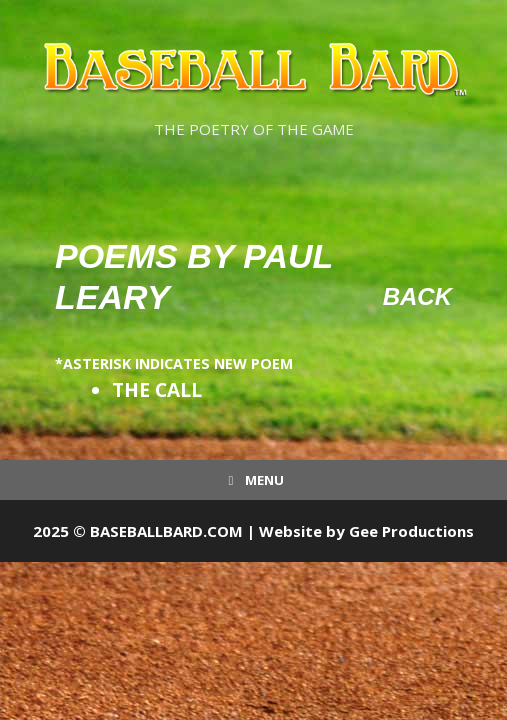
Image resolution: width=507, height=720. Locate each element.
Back (417, 296)
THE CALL (157, 390)
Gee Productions (411, 531)
